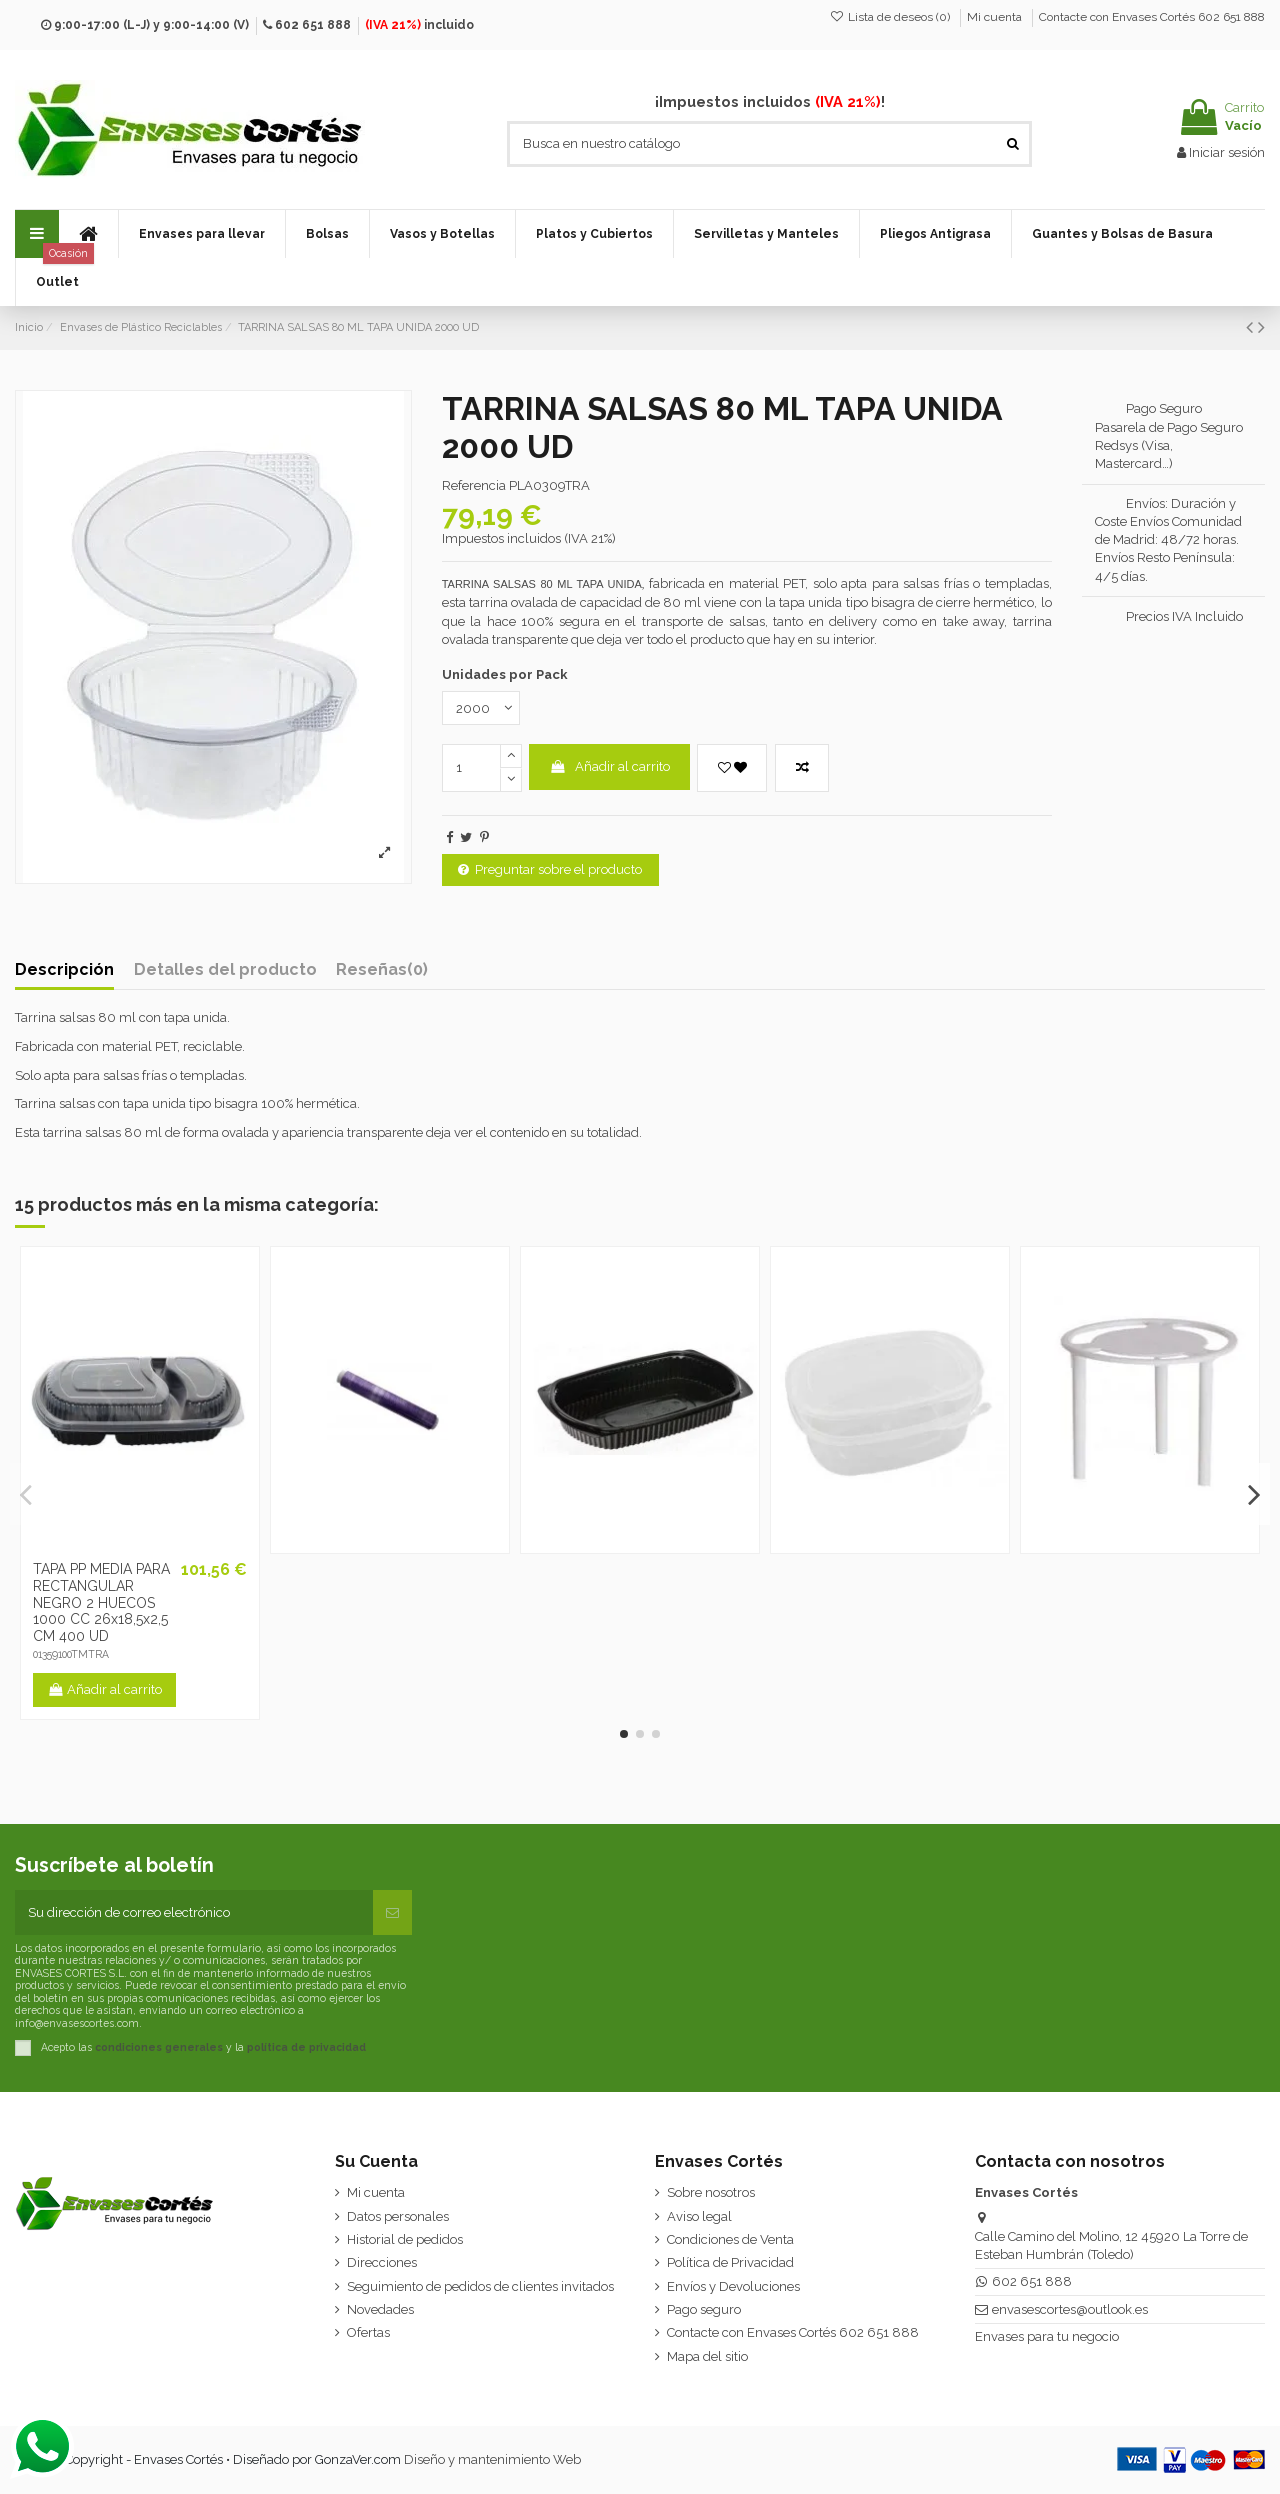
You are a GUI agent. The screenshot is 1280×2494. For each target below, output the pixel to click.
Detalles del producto (225, 970)
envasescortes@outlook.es (1070, 2309)
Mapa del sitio (707, 2356)
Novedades (380, 2309)
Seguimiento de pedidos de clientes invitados (480, 2286)
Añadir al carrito (609, 766)
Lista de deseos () (891, 17)
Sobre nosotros (711, 2192)
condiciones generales (159, 2046)
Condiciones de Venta (730, 2239)
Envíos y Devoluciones (733, 2286)
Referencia (474, 485)
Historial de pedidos (405, 2239)
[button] (201, 234)
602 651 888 (313, 25)
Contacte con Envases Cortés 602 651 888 (1152, 17)
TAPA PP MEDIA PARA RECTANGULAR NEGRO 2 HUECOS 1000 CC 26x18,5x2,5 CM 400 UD (101, 1602)
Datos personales (398, 2216)
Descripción (64, 970)
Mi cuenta (996, 17)
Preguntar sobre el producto (550, 869)
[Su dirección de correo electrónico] (194, 1913)
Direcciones (382, 2262)
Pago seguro (704, 2309)
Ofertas (368, 2332)
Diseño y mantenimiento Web (492, 2459)
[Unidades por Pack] (481, 708)
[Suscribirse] (392, 1913)
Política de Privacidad (730, 2262)
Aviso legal (699, 2216)
